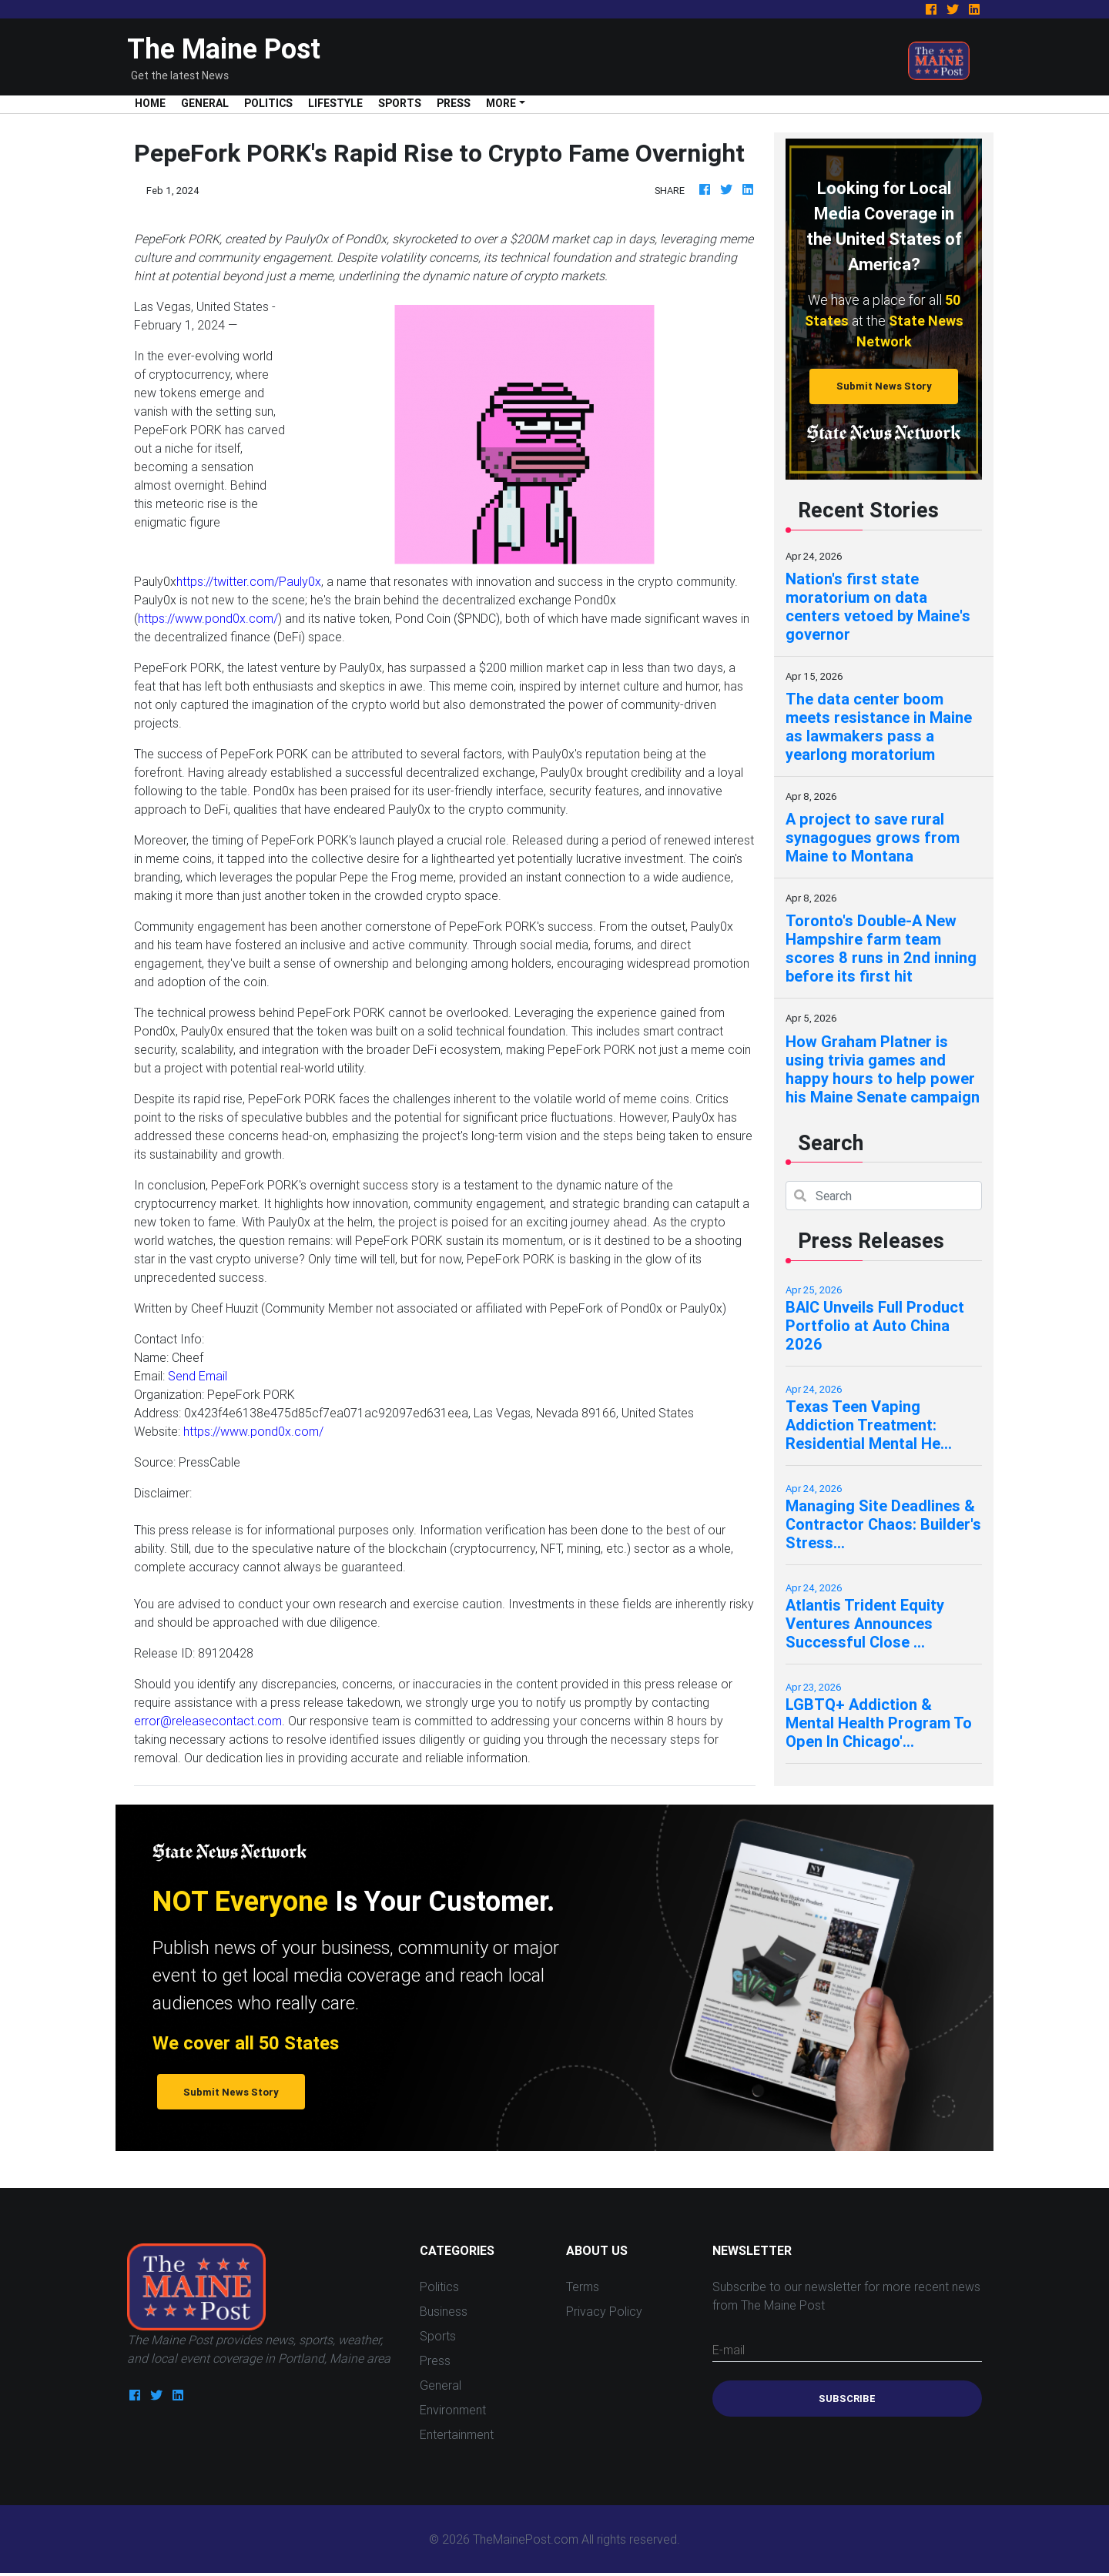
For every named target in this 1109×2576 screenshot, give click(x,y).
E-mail (728, 2349)
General (205, 103)
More (501, 103)
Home (154, 102)
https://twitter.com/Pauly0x (248, 581)
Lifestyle (335, 103)
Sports (399, 103)
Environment (453, 2409)
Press (454, 103)
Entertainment (457, 2434)
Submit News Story (884, 386)
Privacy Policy (604, 2311)
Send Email (197, 1375)
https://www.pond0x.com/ (208, 618)
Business (443, 2311)
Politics (268, 103)
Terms (582, 2286)
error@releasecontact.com (208, 1720)
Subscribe (847, 2398)
